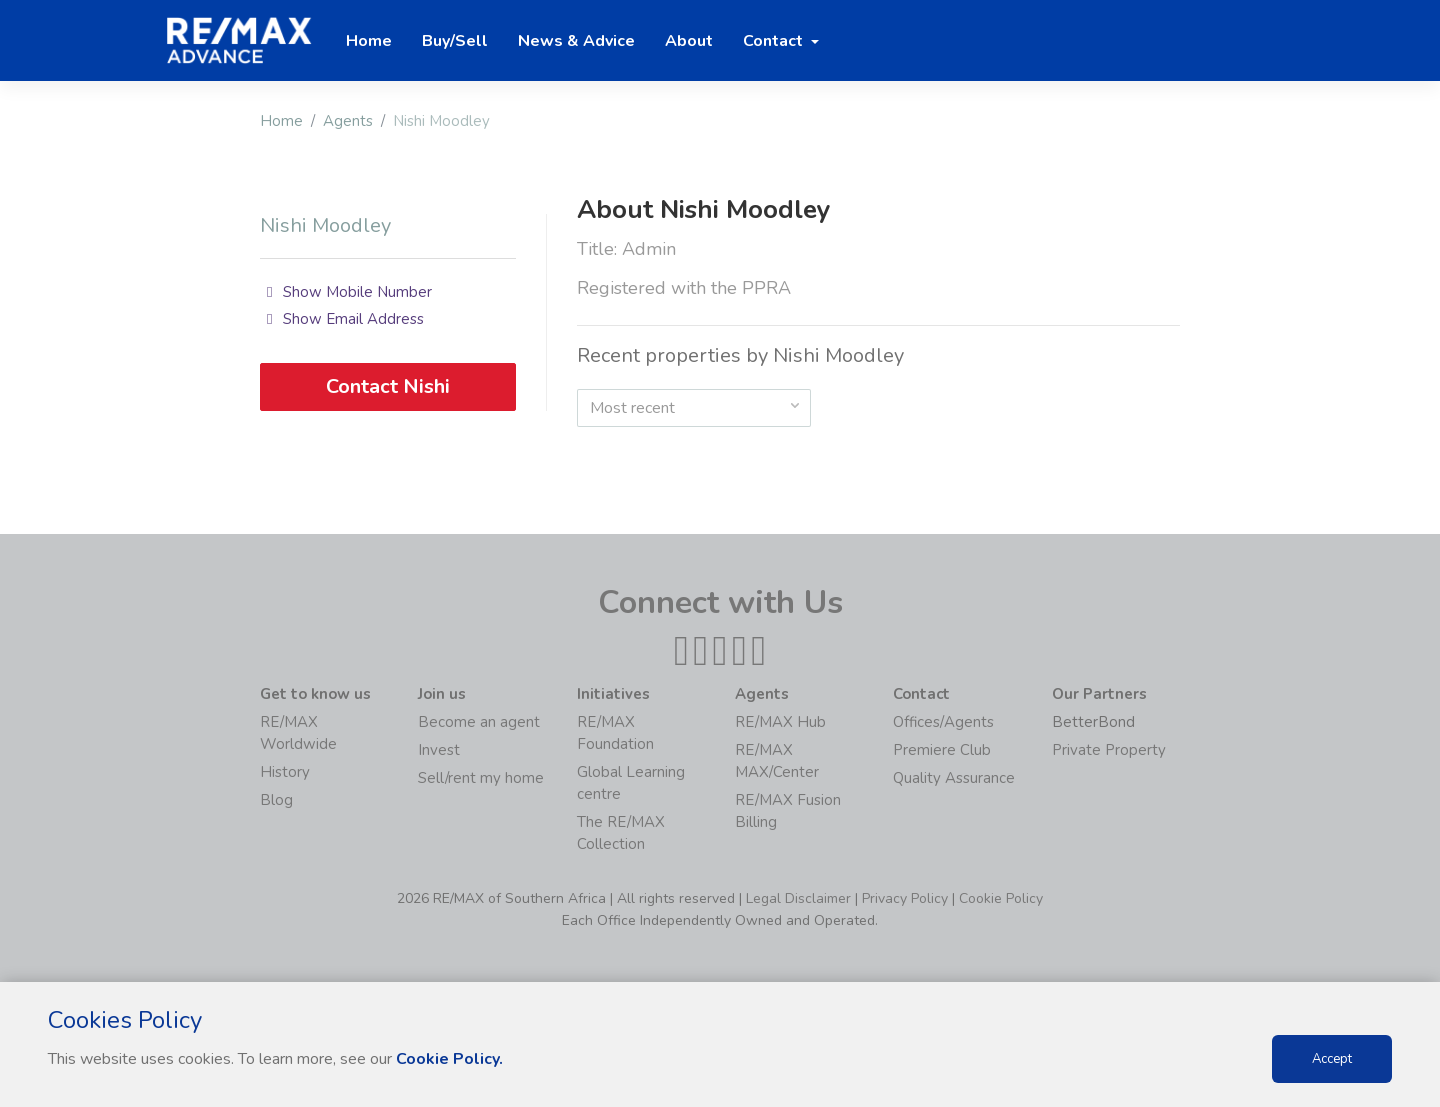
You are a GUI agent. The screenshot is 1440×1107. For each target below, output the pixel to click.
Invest (439, 750)
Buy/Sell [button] (455, 41)
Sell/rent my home (481, 778)
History (285, 772)
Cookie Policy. (449, 1059)
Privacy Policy (905, 898)
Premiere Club (942, 750)
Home (281, 121)
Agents (348, 121)
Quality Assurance (954, 778)
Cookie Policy (1001, 898)
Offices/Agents (943, 722)
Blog (276, 800)
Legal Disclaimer (798, 898)
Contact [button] (775, 41)
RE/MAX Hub (780, 722)
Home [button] (369, 41)
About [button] (689, 41)
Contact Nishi (388, 386)
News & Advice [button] (576, 41)
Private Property (1109, 750)
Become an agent (479, 722)
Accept (1332, 1059)
